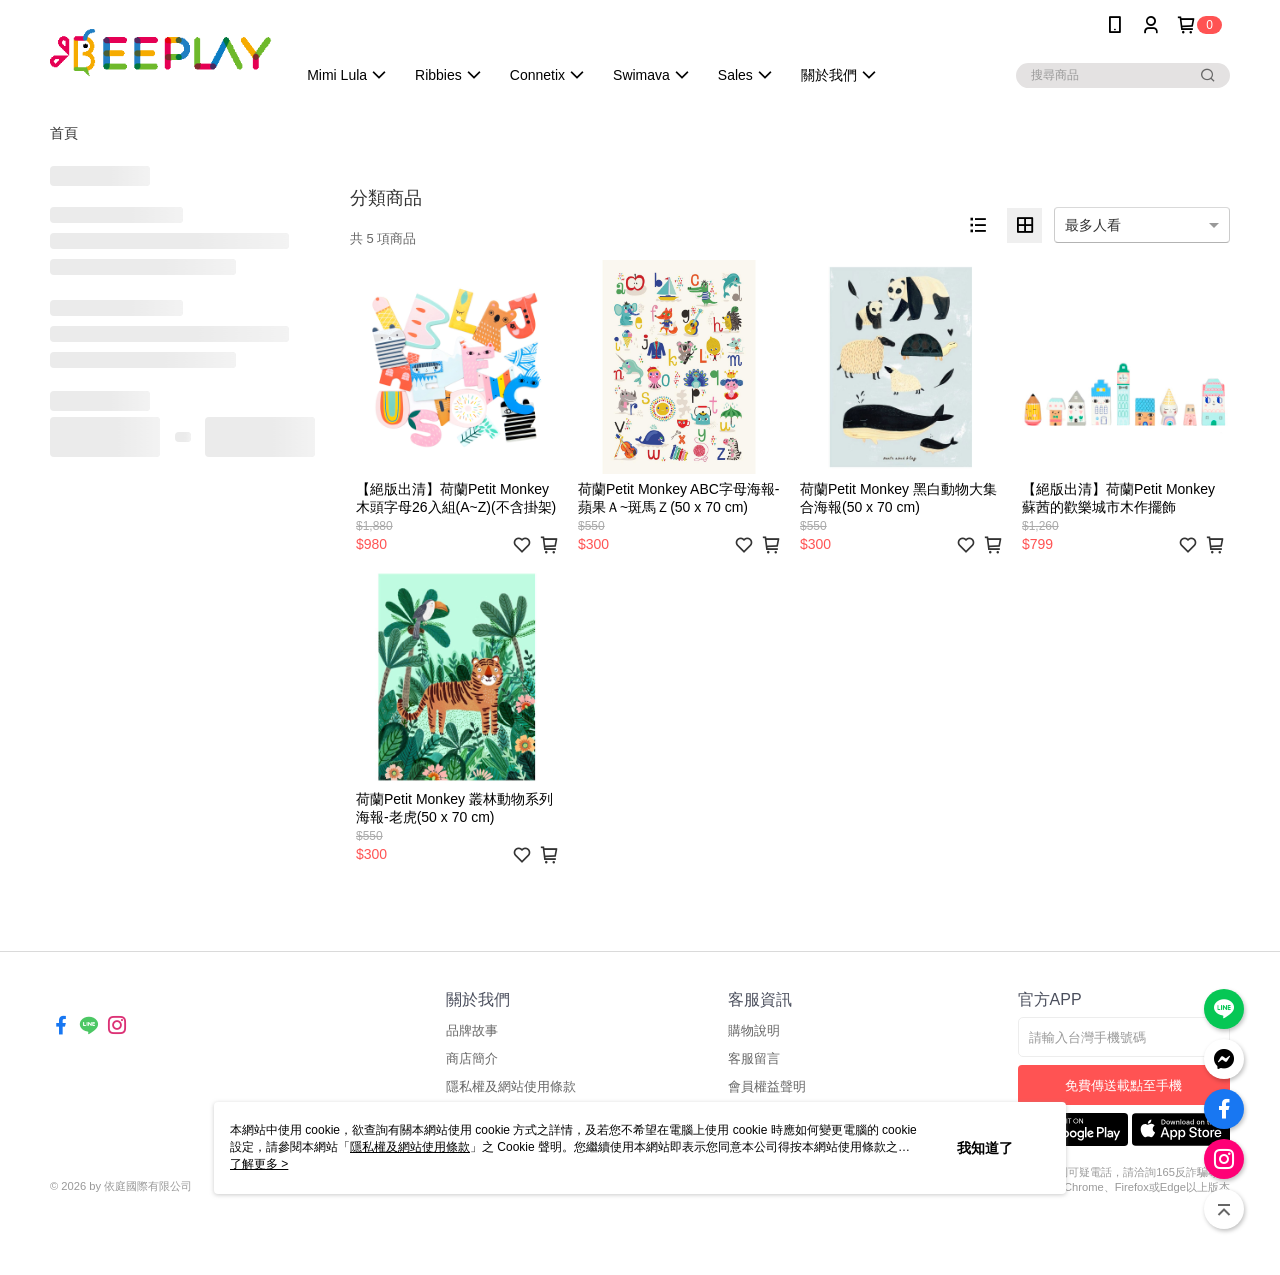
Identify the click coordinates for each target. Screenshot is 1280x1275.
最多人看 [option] (1093, 225)
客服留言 (754, 1058)
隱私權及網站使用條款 (511, 1086)
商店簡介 (472, 1058)
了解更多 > (259, 1164)
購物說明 (754, 1030)
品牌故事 (472, 1030)
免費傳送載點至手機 (1123, 1085)
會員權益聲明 (767, 1086)
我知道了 (985, 1148)
